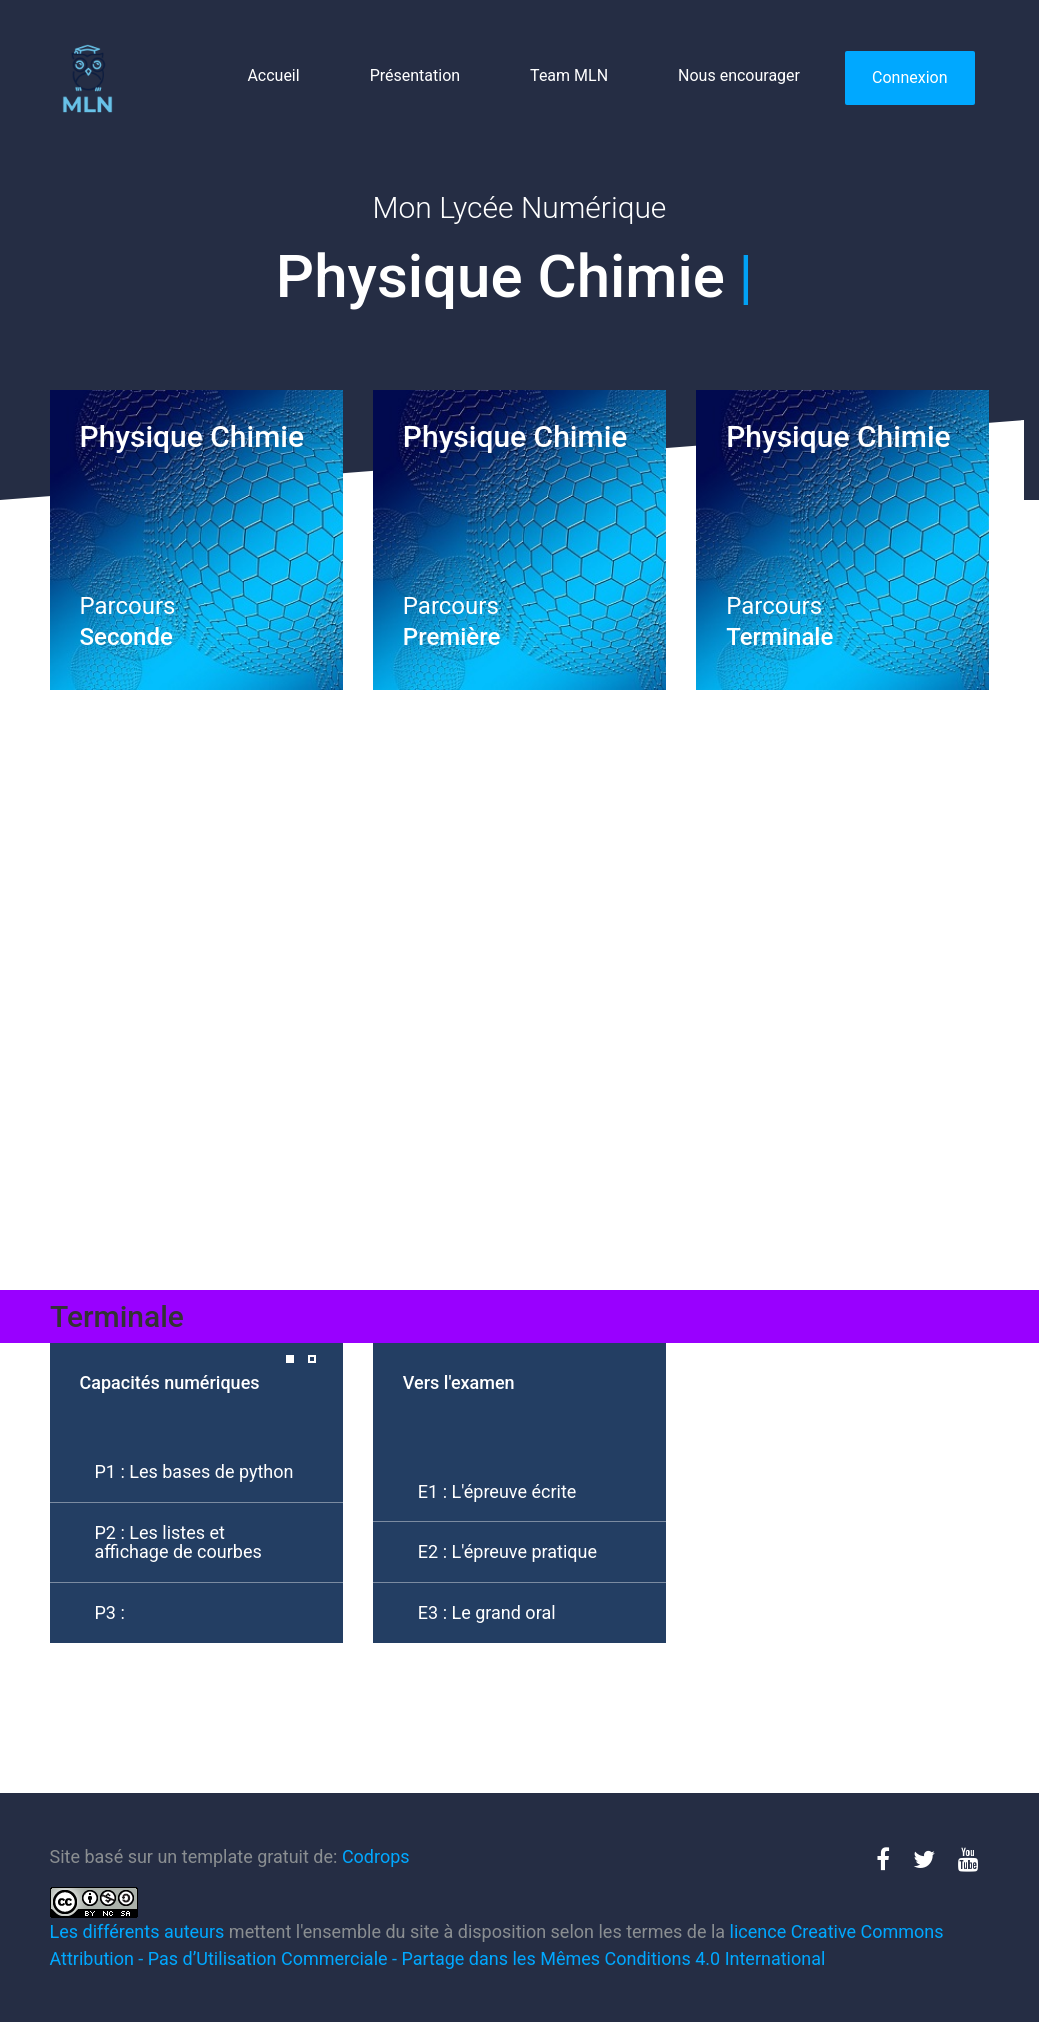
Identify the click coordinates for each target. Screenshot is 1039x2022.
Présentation (415, 75)
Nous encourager (739, 75)
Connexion (909, 77)
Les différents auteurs (137, 1931)
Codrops (376, 1856)
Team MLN (569, 75)
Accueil (273, 75)
